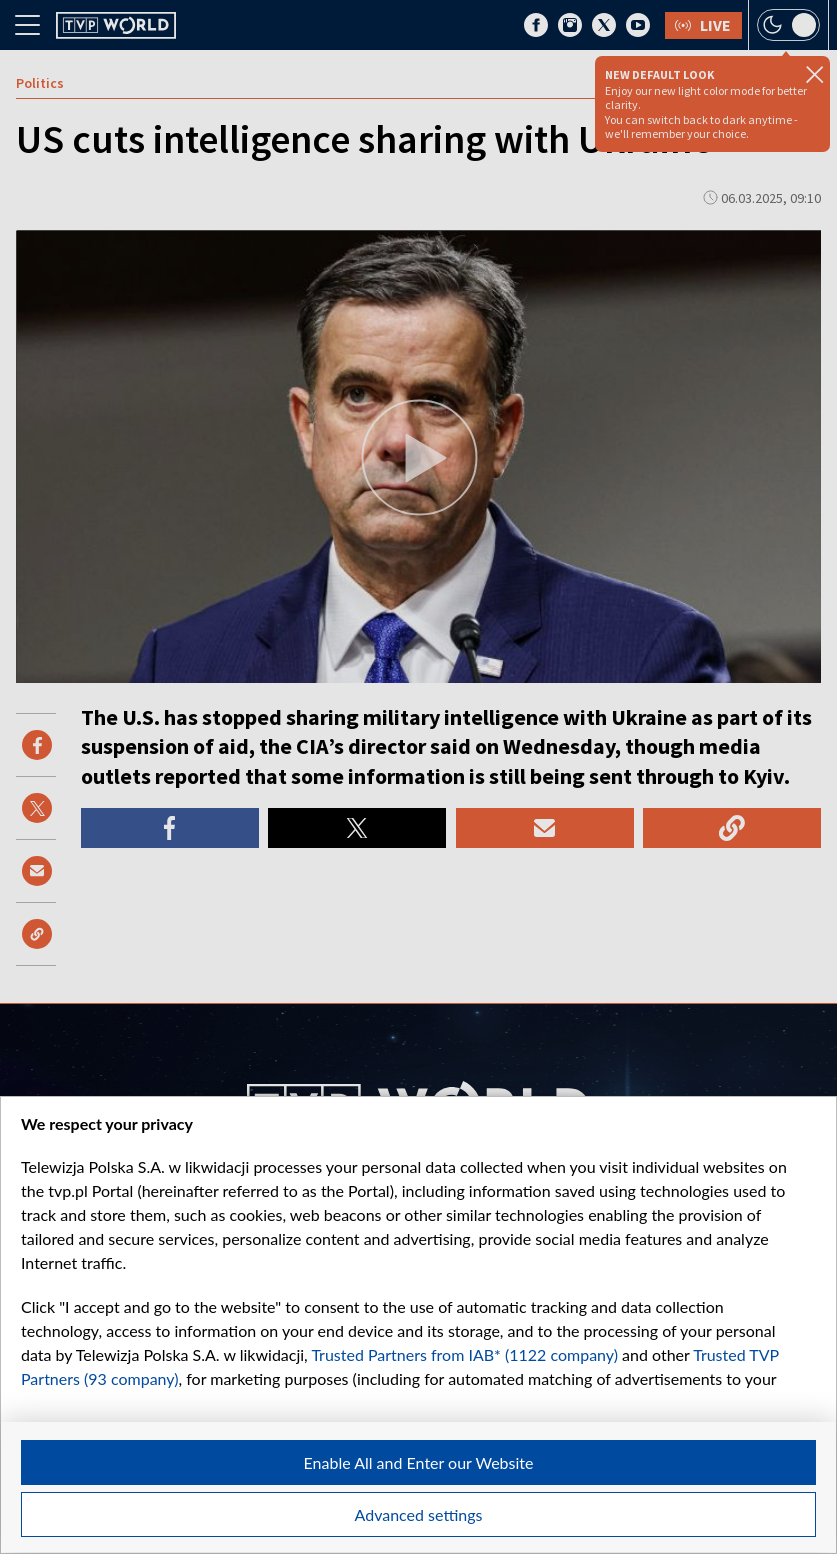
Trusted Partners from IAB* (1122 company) (464, 1354)
